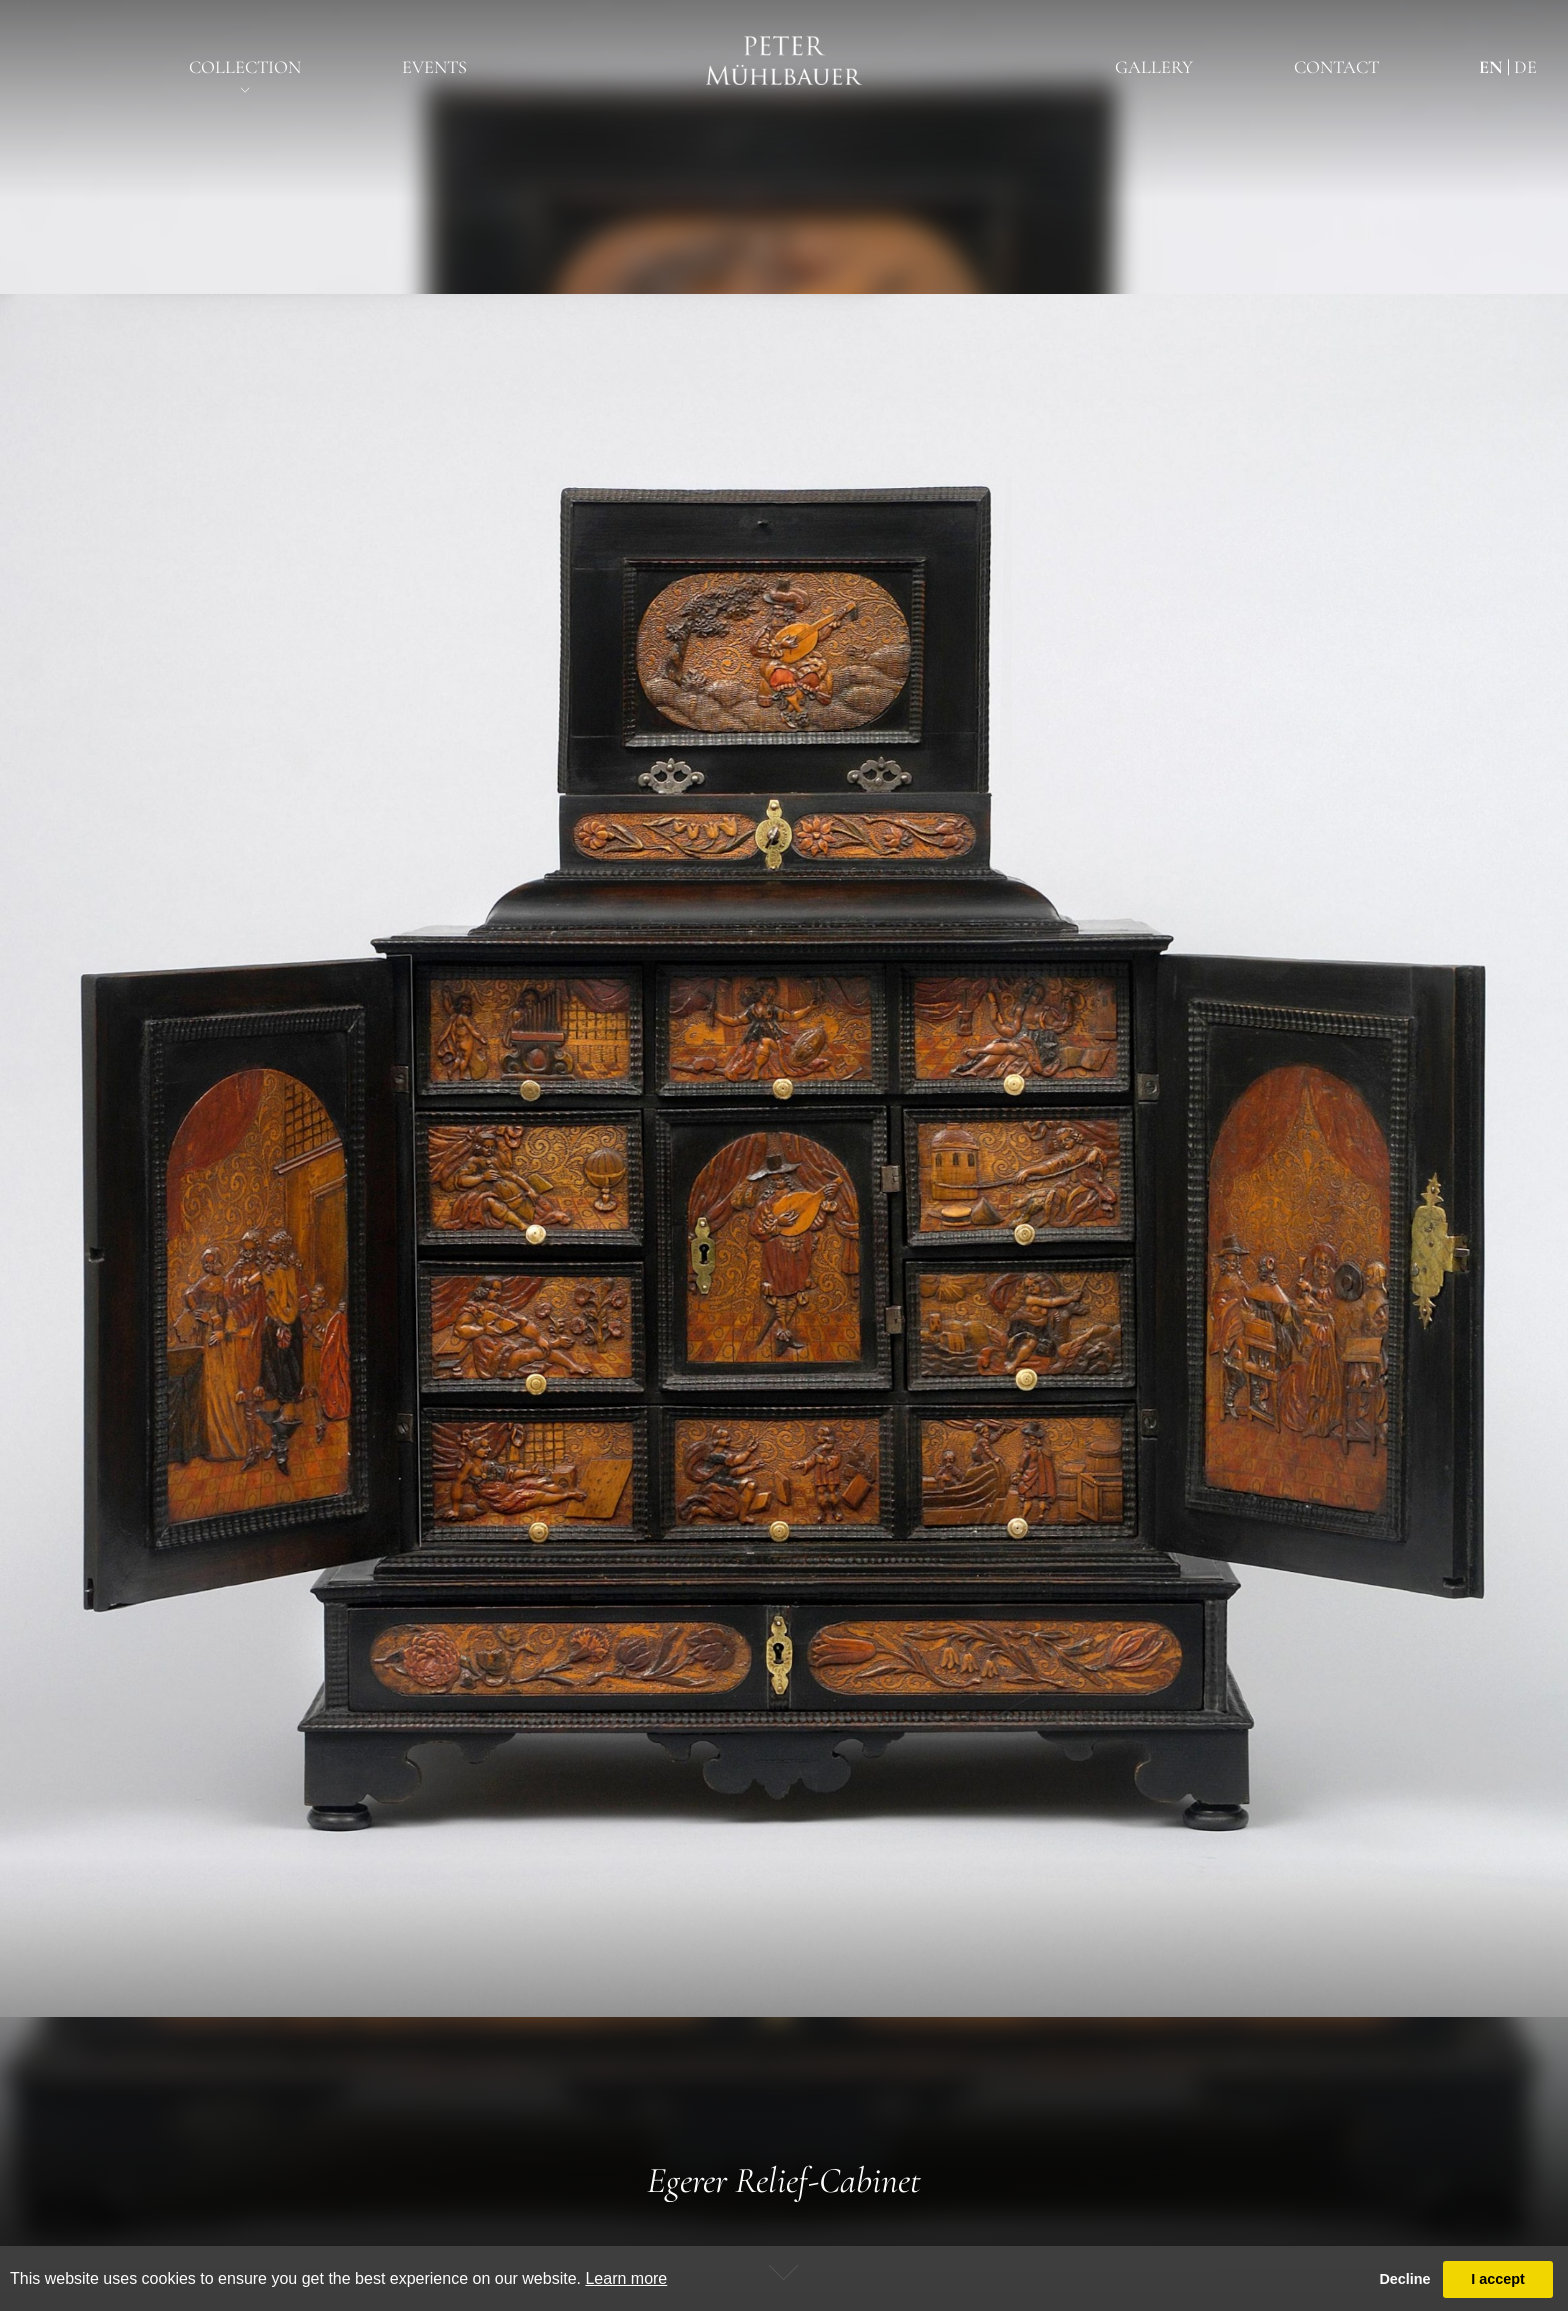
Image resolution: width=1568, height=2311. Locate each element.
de (1525, 67)
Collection (245, 67)
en (1490, 67)
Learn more (626, 2278)
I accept (1498, 2279)
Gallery (1154, 67)
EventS (434, 67)
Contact (1336, 67)
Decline (1404, 2279)
